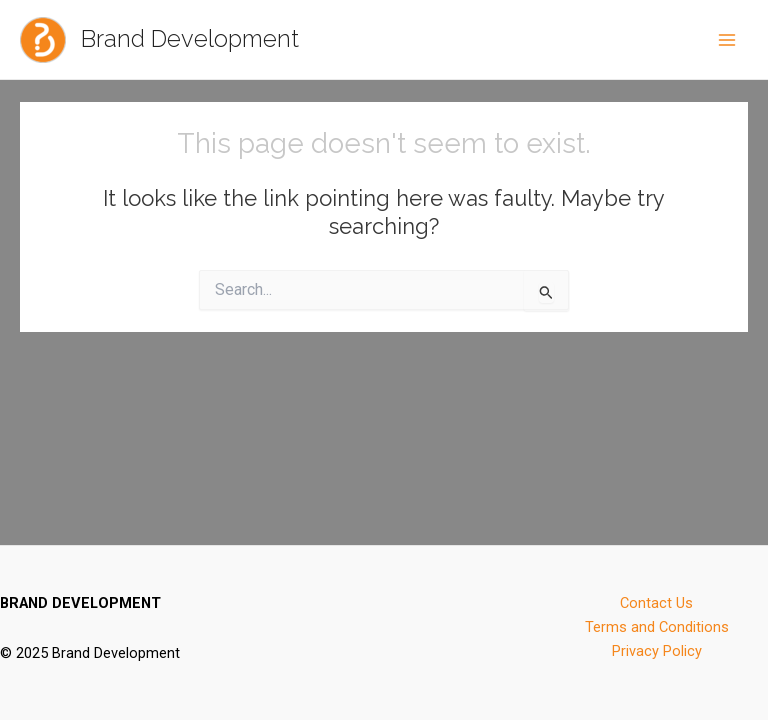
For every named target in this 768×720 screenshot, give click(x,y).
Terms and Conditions (657, 627)
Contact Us (656, 603)
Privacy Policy (657, 651)
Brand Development (190, 39)
